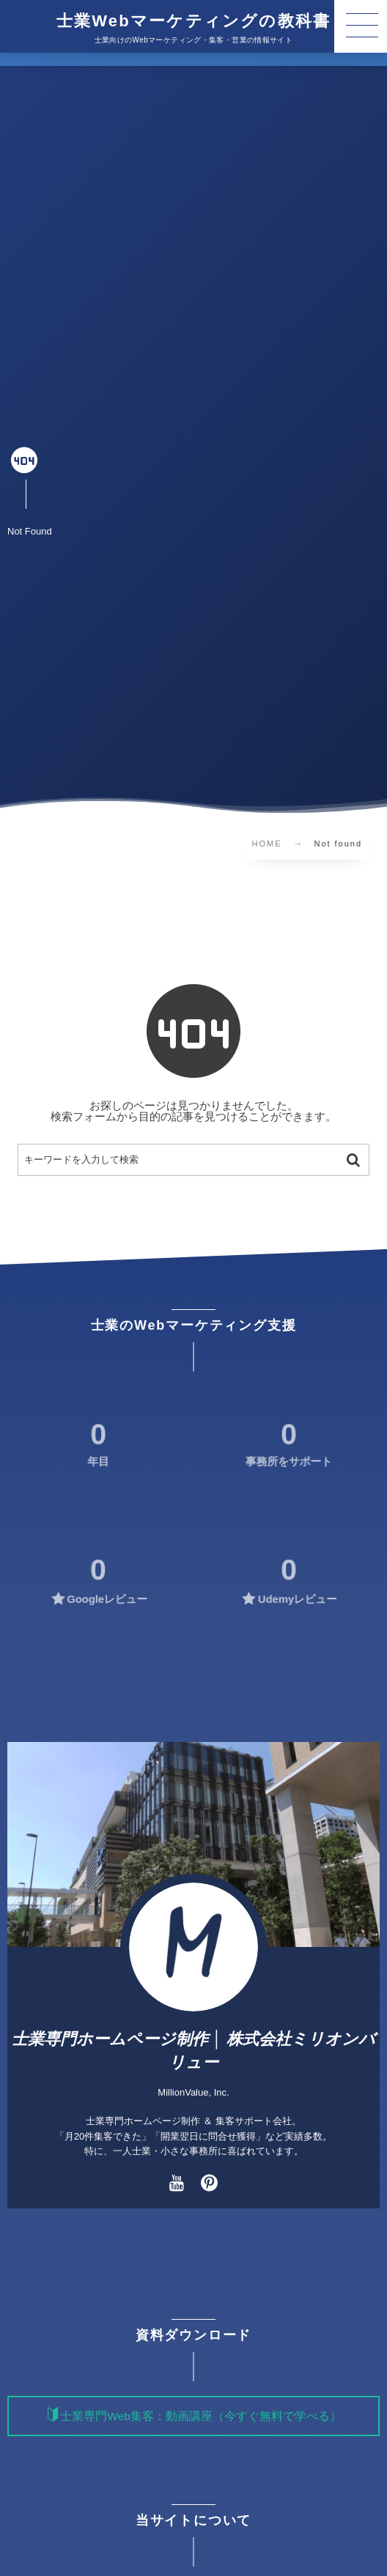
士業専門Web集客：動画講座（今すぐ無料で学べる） (201, 2416)
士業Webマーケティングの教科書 (193, 21)
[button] (360, 26)
